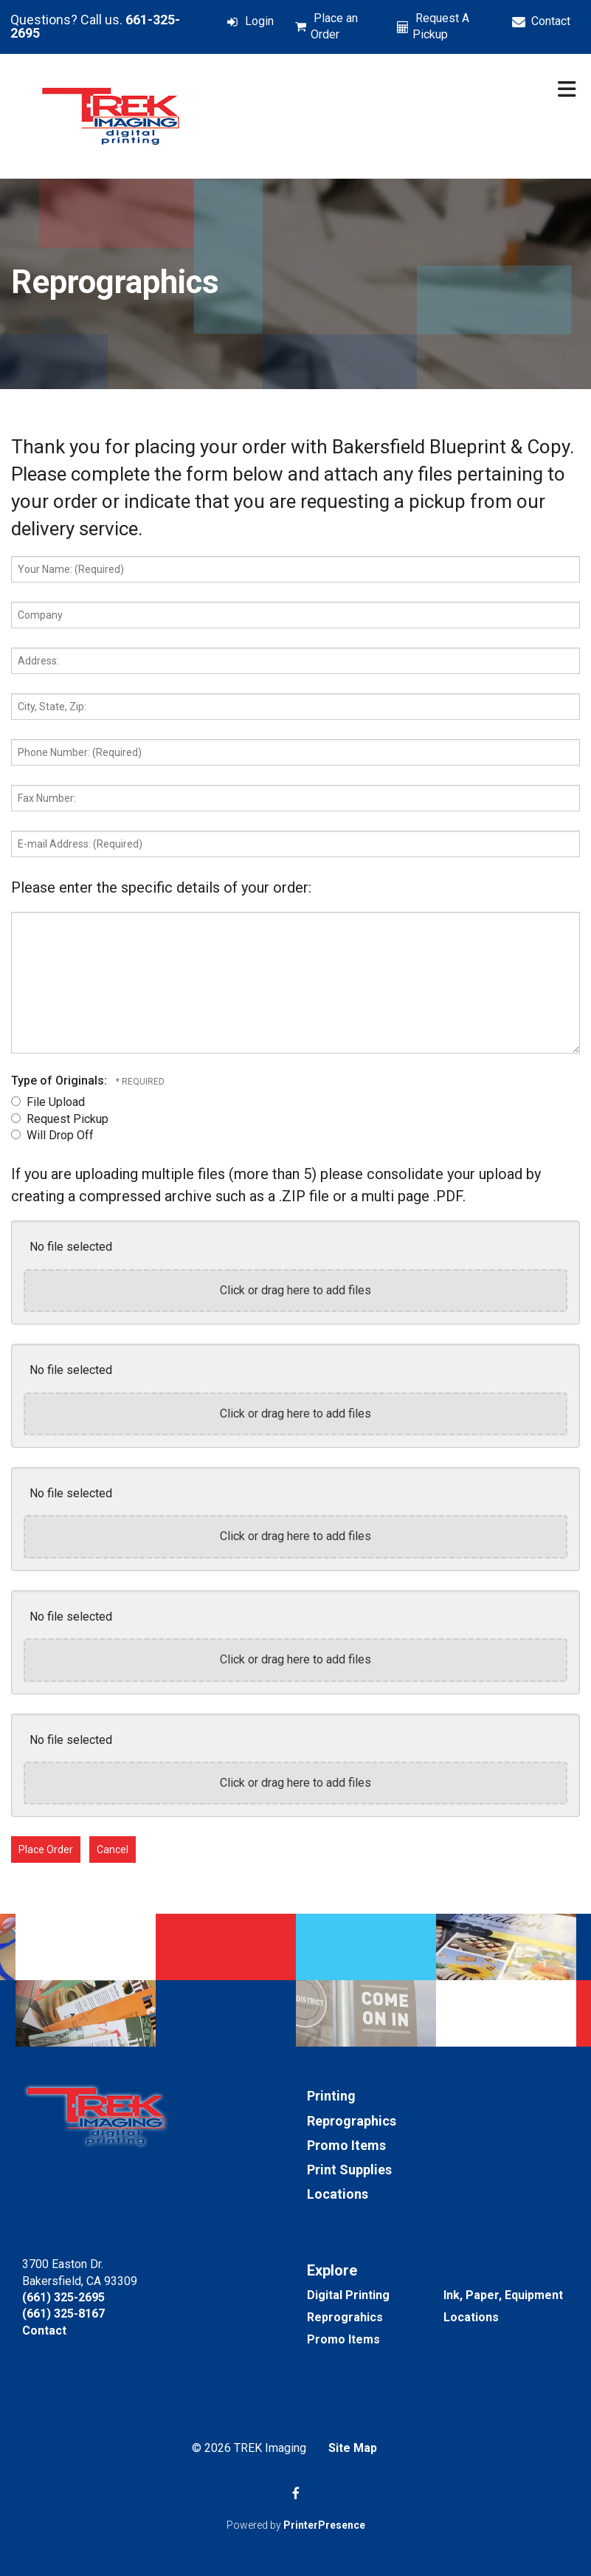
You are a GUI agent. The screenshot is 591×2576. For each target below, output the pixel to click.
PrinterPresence (324, 2525)
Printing (331, 2095)
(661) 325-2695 (63, 2297)
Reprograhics (345, 2317)
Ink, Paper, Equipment (503, 2295)
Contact (550, 21)
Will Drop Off (52, 1135)
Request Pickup (59, 1119)
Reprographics (351, 2121)
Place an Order (334, 26)
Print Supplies (349, 2169)
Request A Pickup (440, 26)
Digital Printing (348, 2295)
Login (259, 21)
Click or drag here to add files (295, 1290)
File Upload (48, 1102)
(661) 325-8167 (63, 2314)
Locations (337, 2194)
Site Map (352, 2448)
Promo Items (346, 2145)
